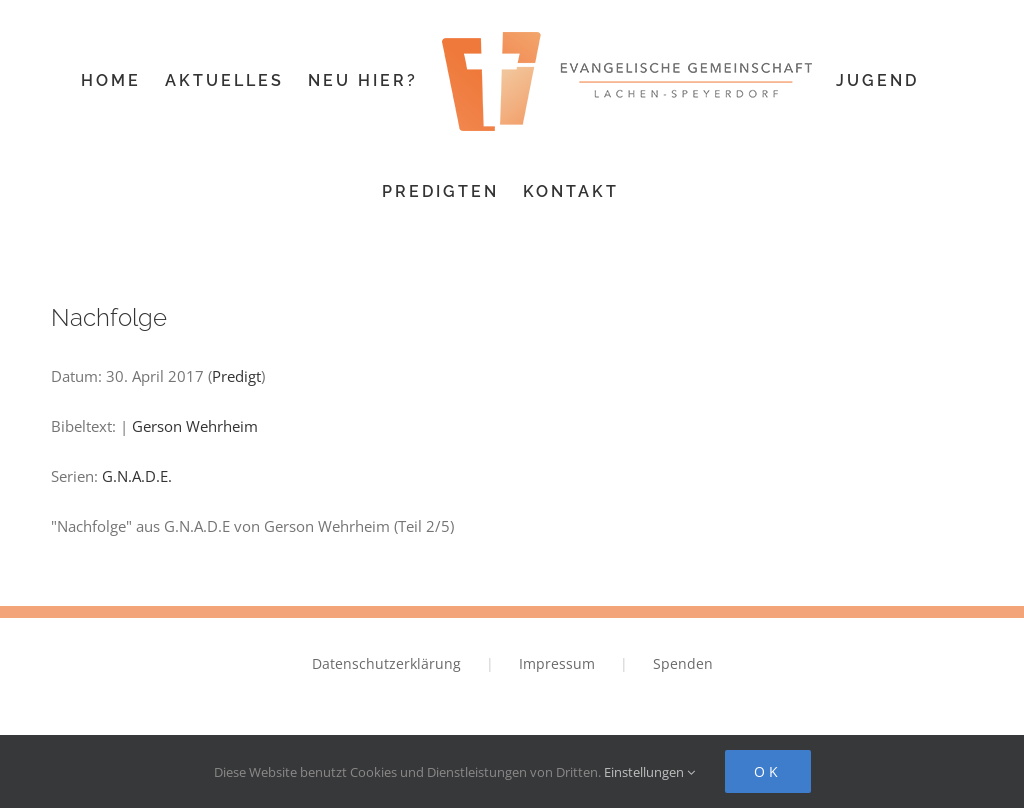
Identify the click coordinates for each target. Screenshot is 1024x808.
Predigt (236, 376)
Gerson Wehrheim (195, 426)
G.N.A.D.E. (137, 476)
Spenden (683, 663)
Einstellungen (649, 772)
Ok (768, 771)
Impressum (557, 663)
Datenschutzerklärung (386, 663)
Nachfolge (109, 318)
